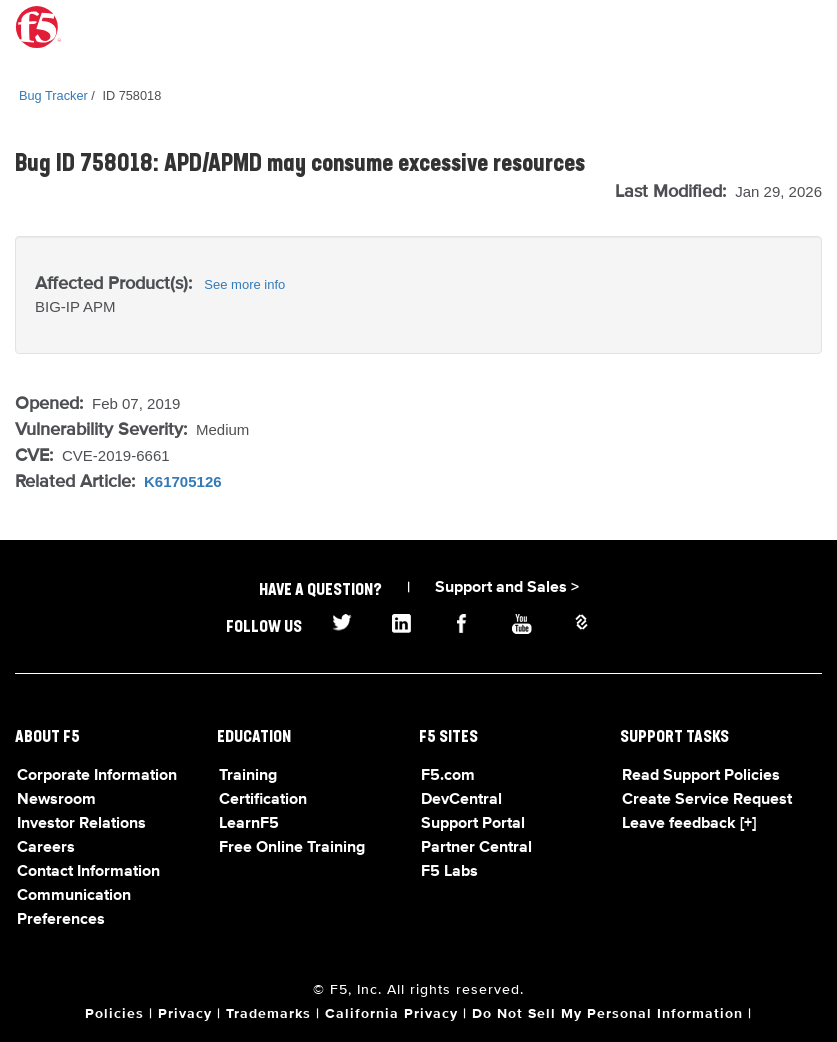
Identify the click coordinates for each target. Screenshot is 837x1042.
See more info (244, 284)
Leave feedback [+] (689, 824)
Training (248, 776)
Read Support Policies (701, 776)
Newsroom (56, 800)
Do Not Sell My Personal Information (607, 1014)
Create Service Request (707, 800)
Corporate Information (97, 776)
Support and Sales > (507, 588)
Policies (114, 1014)
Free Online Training (292, 848)
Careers (46, 848)
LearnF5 (249, 824)
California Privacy (391, 1014)
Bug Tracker (53, 95)
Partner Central (476, 848)
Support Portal (473, 824)
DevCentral (461, 800)
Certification (263, 800)
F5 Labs (449, 872)
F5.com (448, 776)
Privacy (185, 1014)
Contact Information (88, 872)
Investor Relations (81, 824)
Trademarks (268, 1014)
